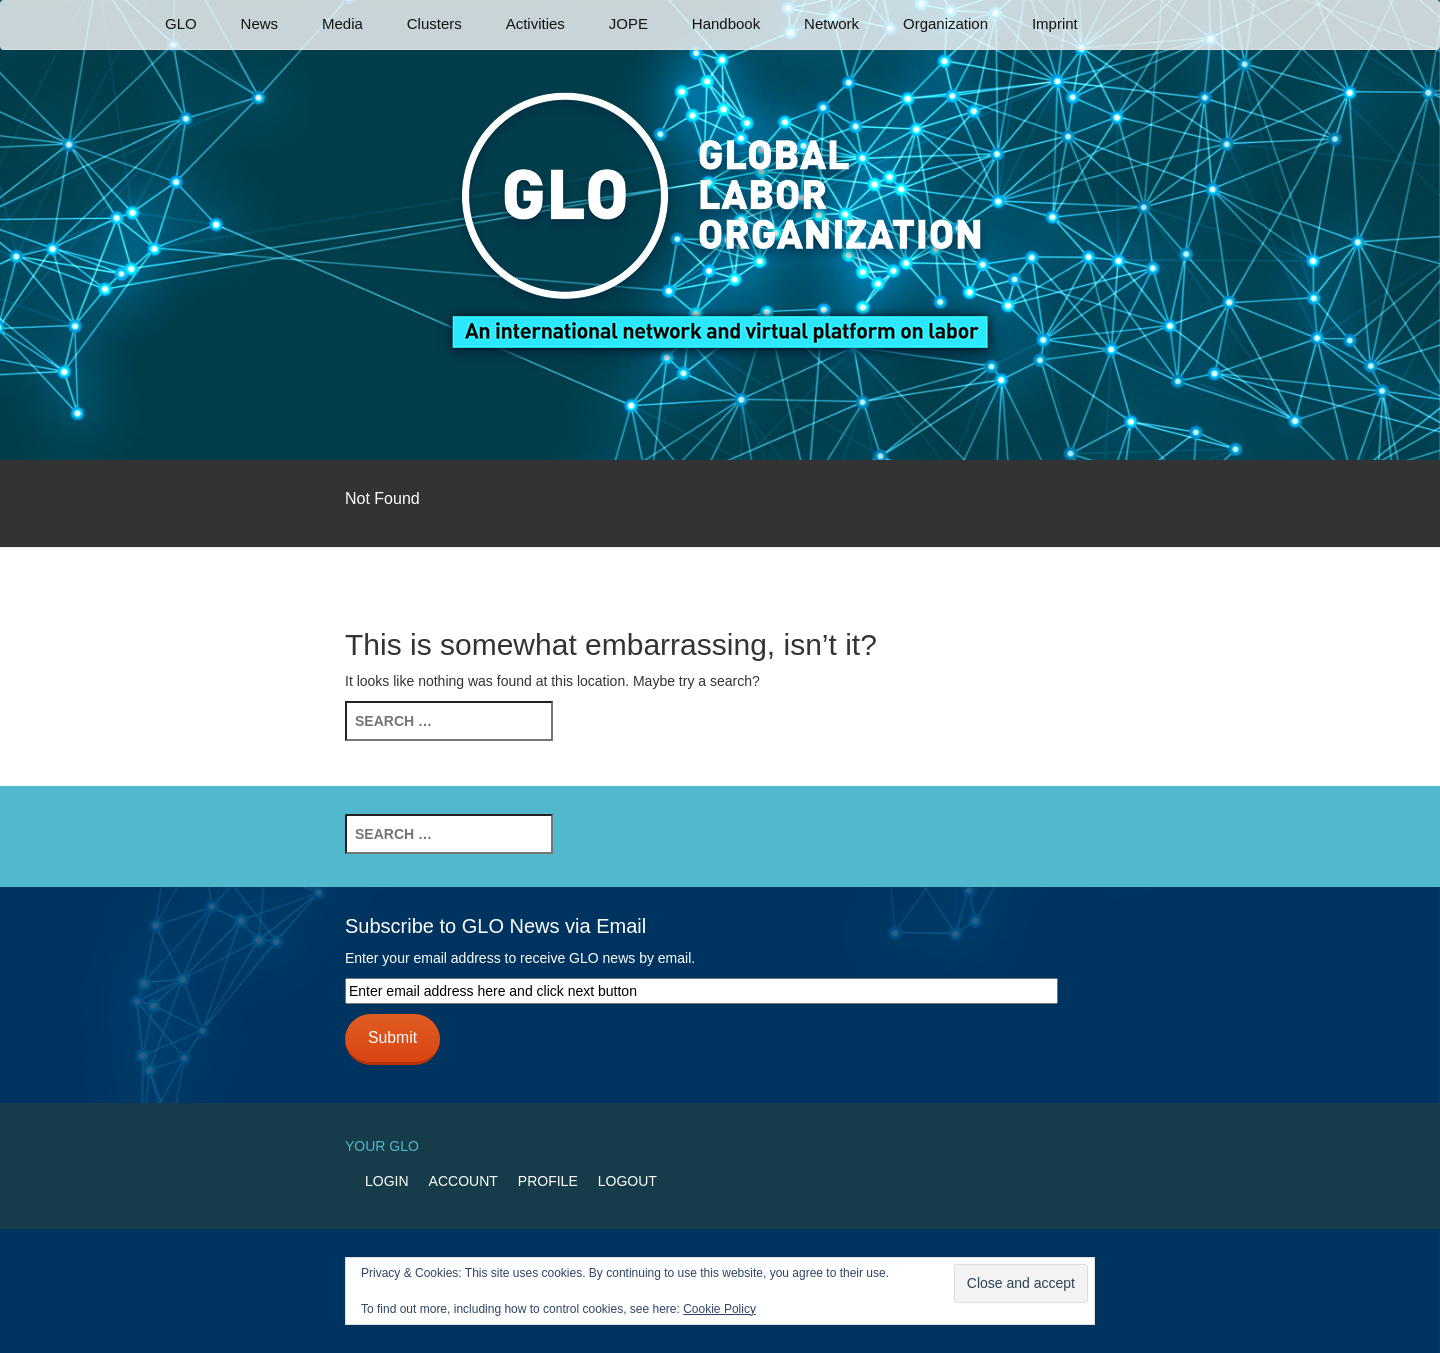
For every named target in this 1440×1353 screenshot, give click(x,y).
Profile (548, 1181)
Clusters (434, 23)
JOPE (628, 23)
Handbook (726, 23)
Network (831, 23)
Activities (535, 23)
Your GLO (382, 1146)
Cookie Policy (719, 1309)
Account (463, 1181)
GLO (181, 23)
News (260, 23)
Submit (392, 1037)
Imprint (1055, 23)
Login (387, 1181)
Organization (945, 23)
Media (342, 23)
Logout (627, 1181)
